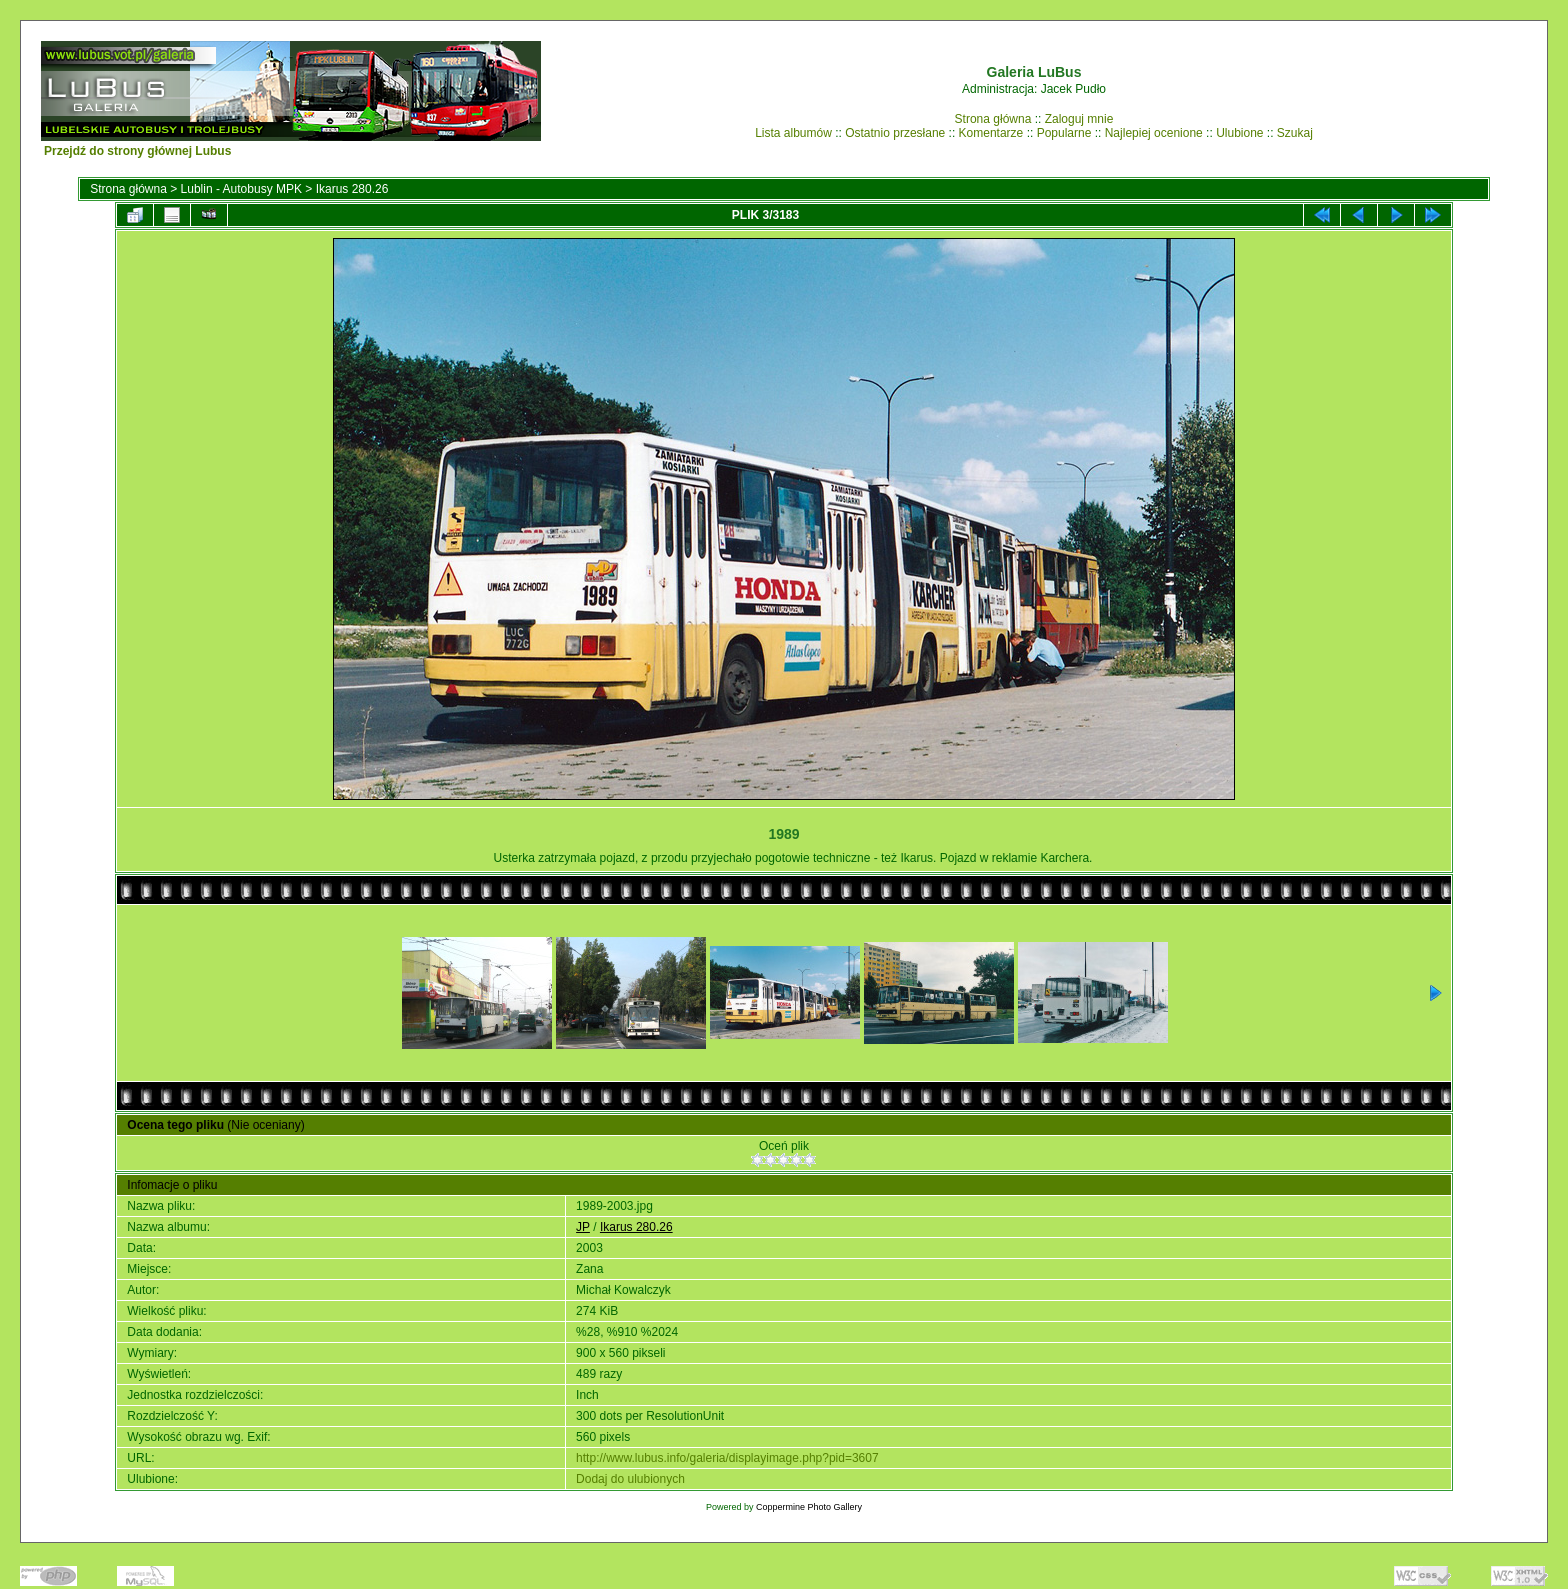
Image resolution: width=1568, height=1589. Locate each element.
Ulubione (1239, 133)
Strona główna (993, 119)
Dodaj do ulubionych (630, 1479)
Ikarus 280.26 (352, 189)
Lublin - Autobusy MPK (241, 189)
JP (583, 1227)
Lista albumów (793, 133)
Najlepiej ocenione (1154, 133)
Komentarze (991, 133)
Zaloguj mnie (1079, 119)
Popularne (1064, 133)
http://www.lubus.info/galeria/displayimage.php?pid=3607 (727, 1458)
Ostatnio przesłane (895, 133)
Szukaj (1295, 133)
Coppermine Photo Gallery (809, 1507)
